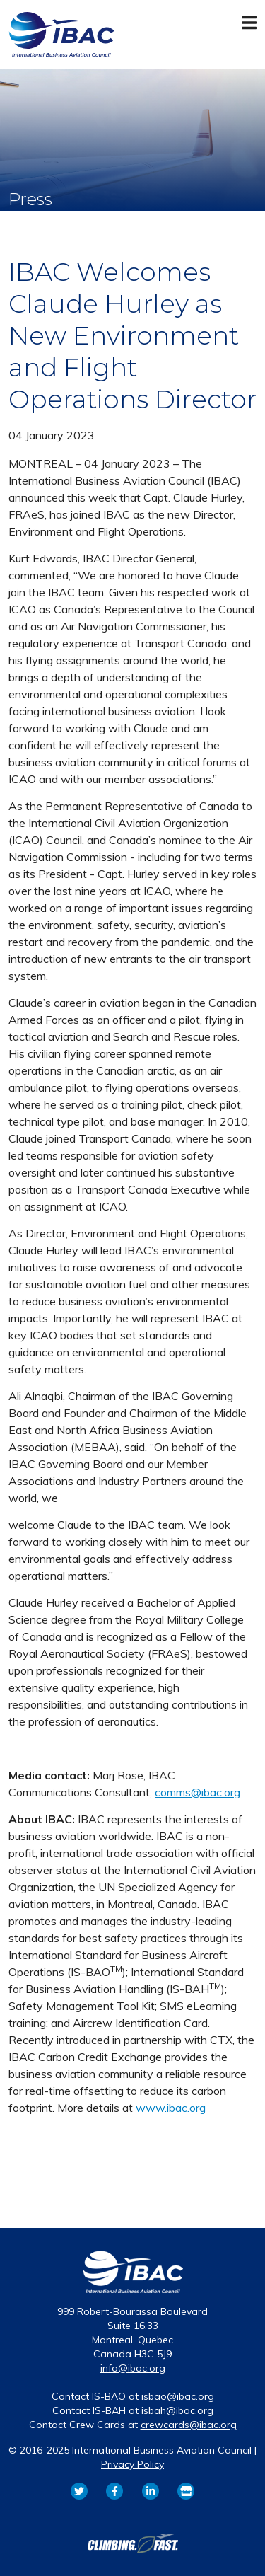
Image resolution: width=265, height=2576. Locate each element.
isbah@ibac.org (177, 2410)
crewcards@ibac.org (189, 2424)
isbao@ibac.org (177, 2396)
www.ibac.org (171, 2108)
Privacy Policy (132, 2464)
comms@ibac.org (197, 1792)
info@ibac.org (132, 2368)
